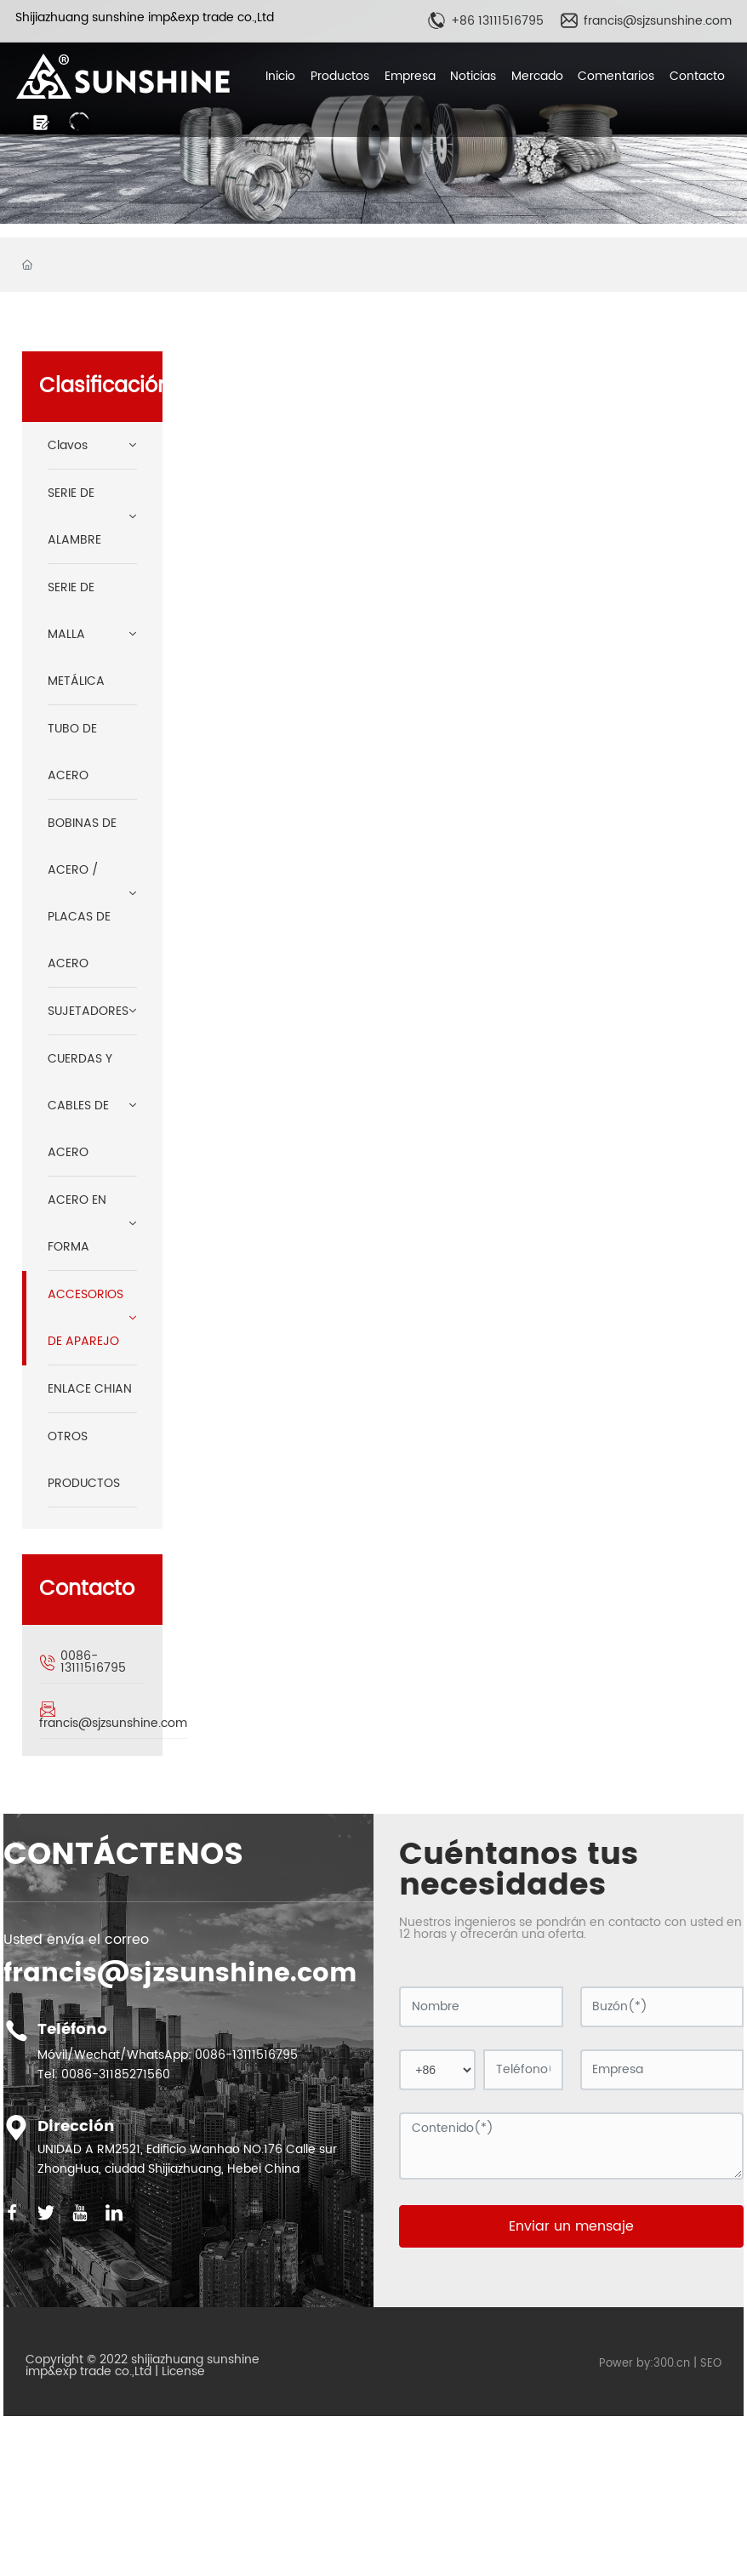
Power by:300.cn (644, 2364)
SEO (710, 2364)
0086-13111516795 (93, 1662)
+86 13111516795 (497, 21)
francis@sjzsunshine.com (658, 21)
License (183, 2371)
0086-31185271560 (115, 2074)
